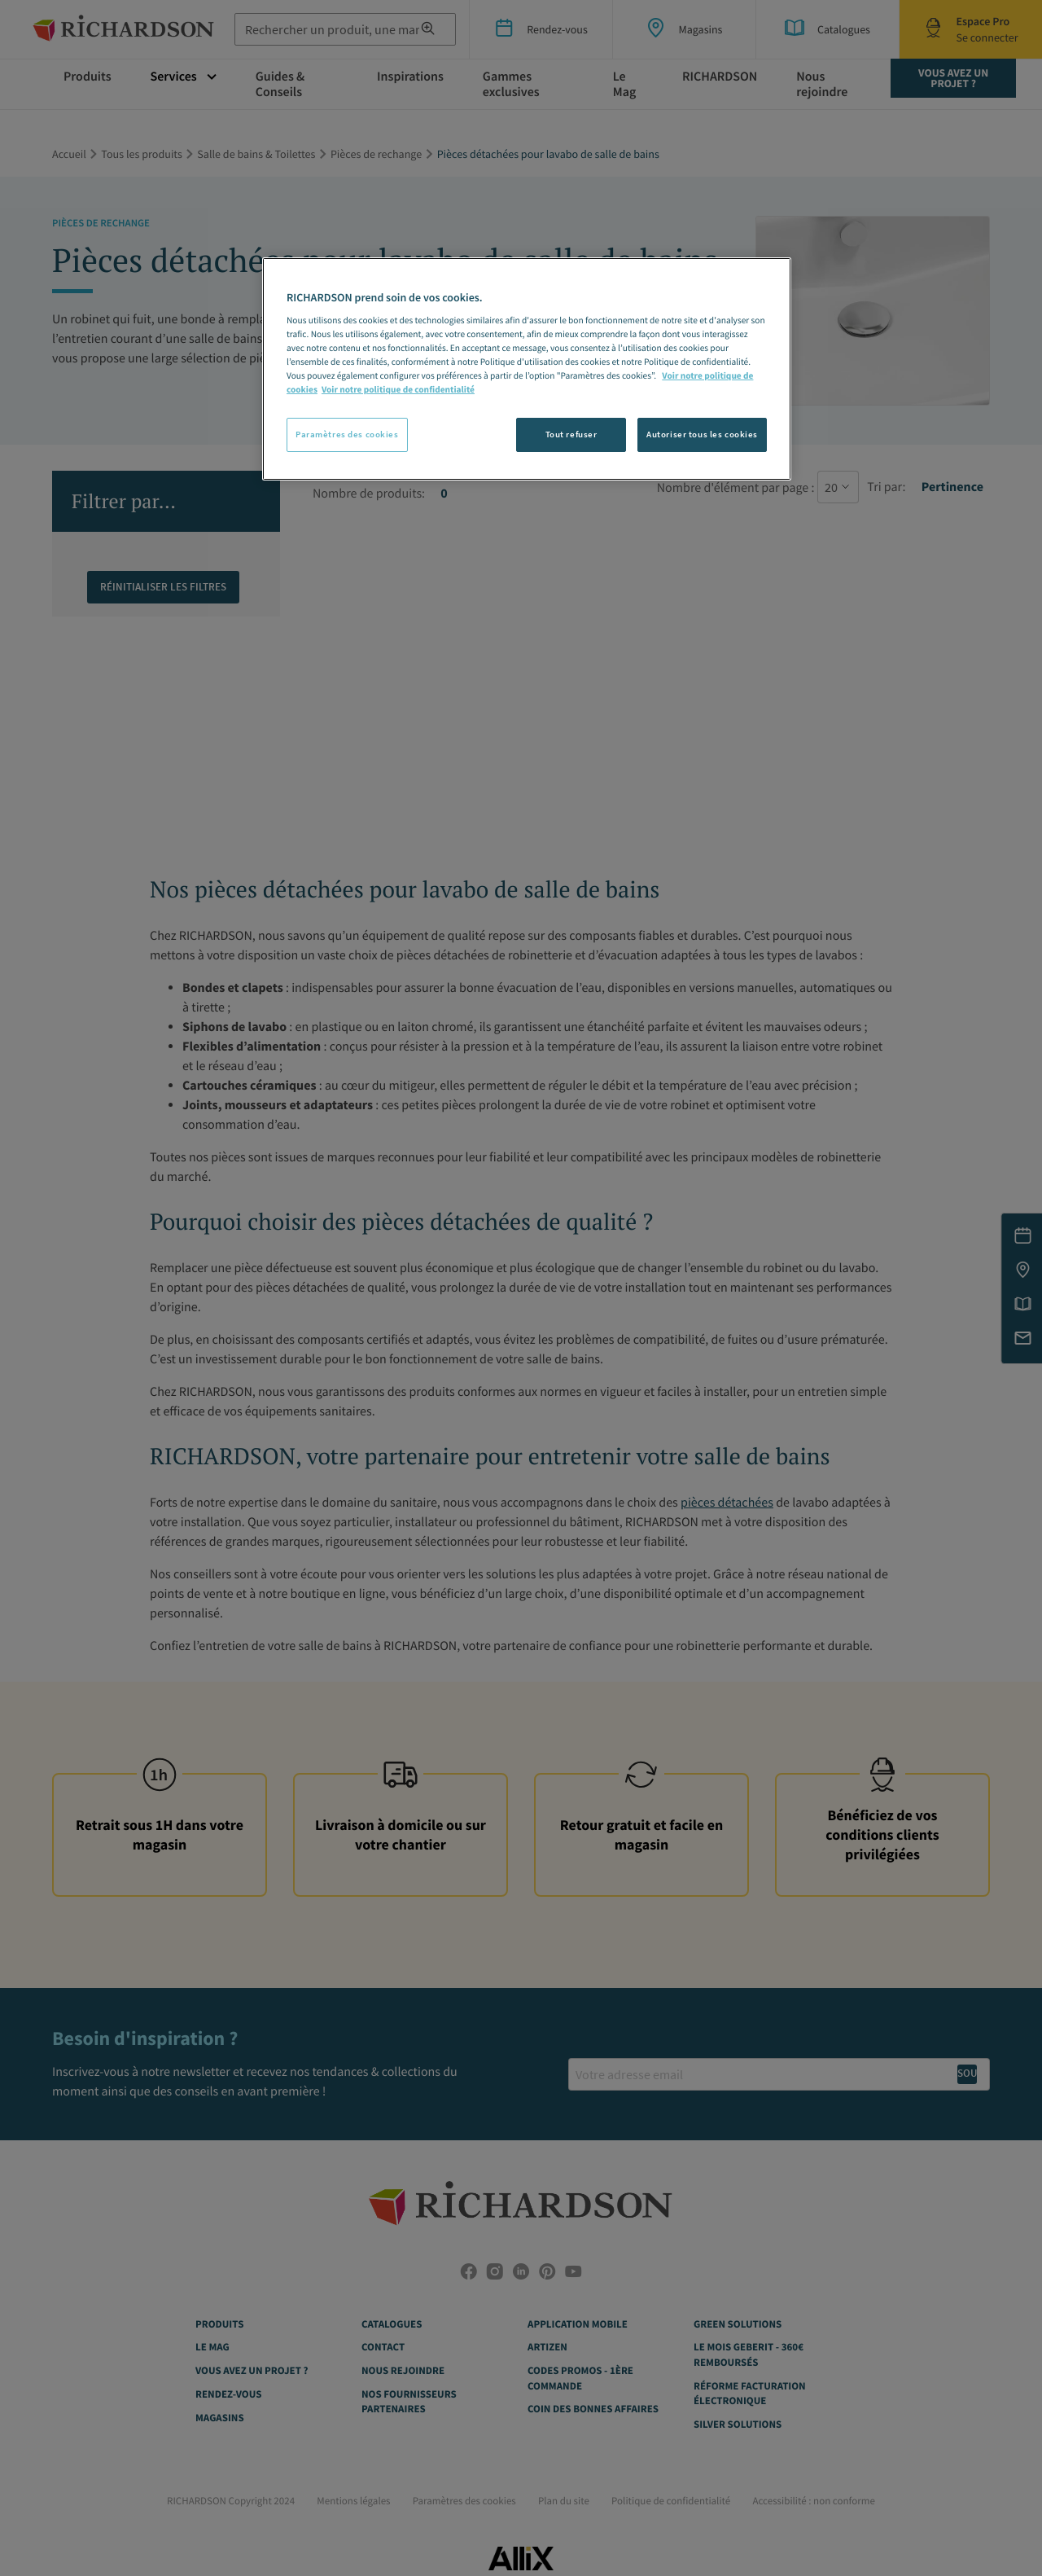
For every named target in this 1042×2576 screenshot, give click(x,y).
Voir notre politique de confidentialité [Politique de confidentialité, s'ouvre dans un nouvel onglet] (398, 390)
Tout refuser (571, 434)
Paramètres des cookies (347, 434)
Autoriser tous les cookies (702, 434)
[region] (526, 369)
